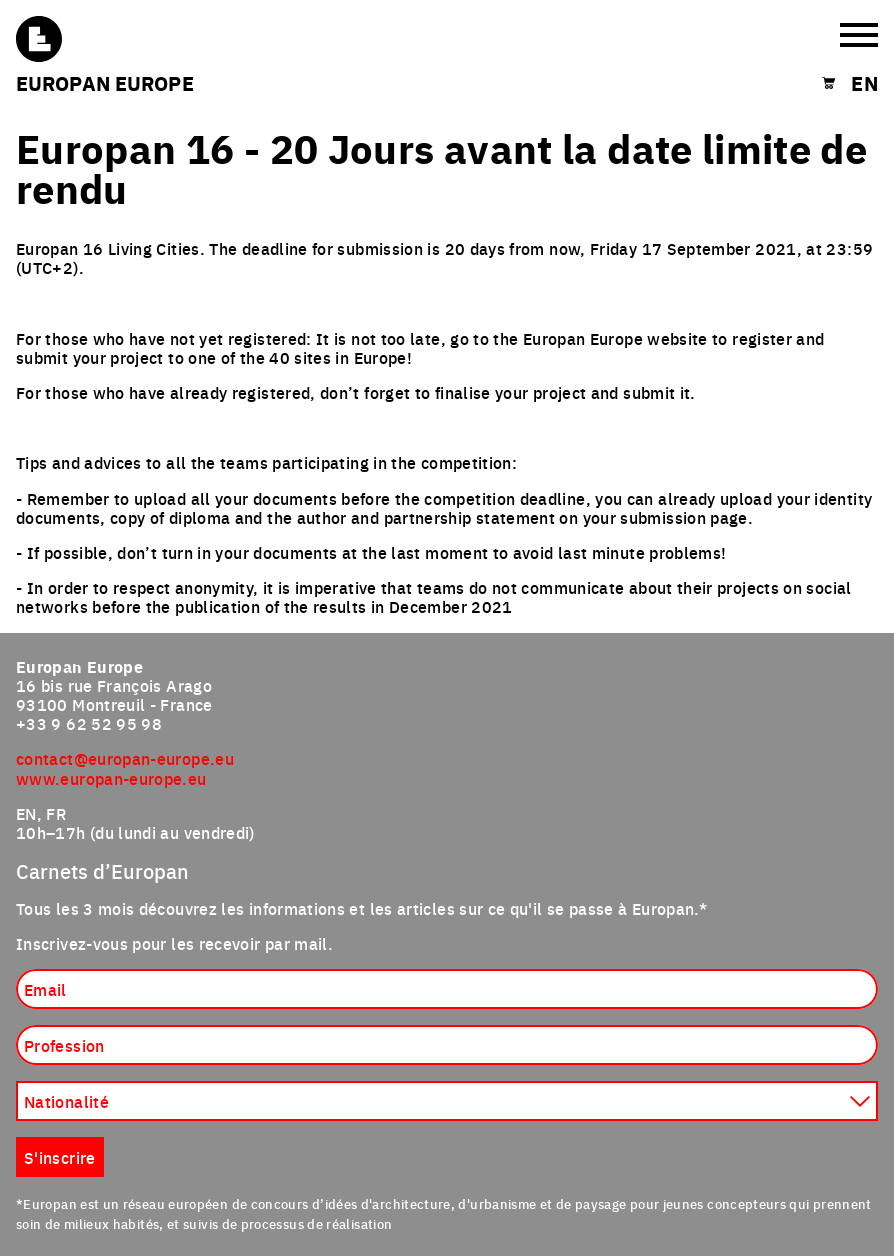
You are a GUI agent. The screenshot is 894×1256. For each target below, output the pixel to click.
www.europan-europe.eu (111, 778)
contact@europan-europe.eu (125, 758)
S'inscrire (60, 1157)
